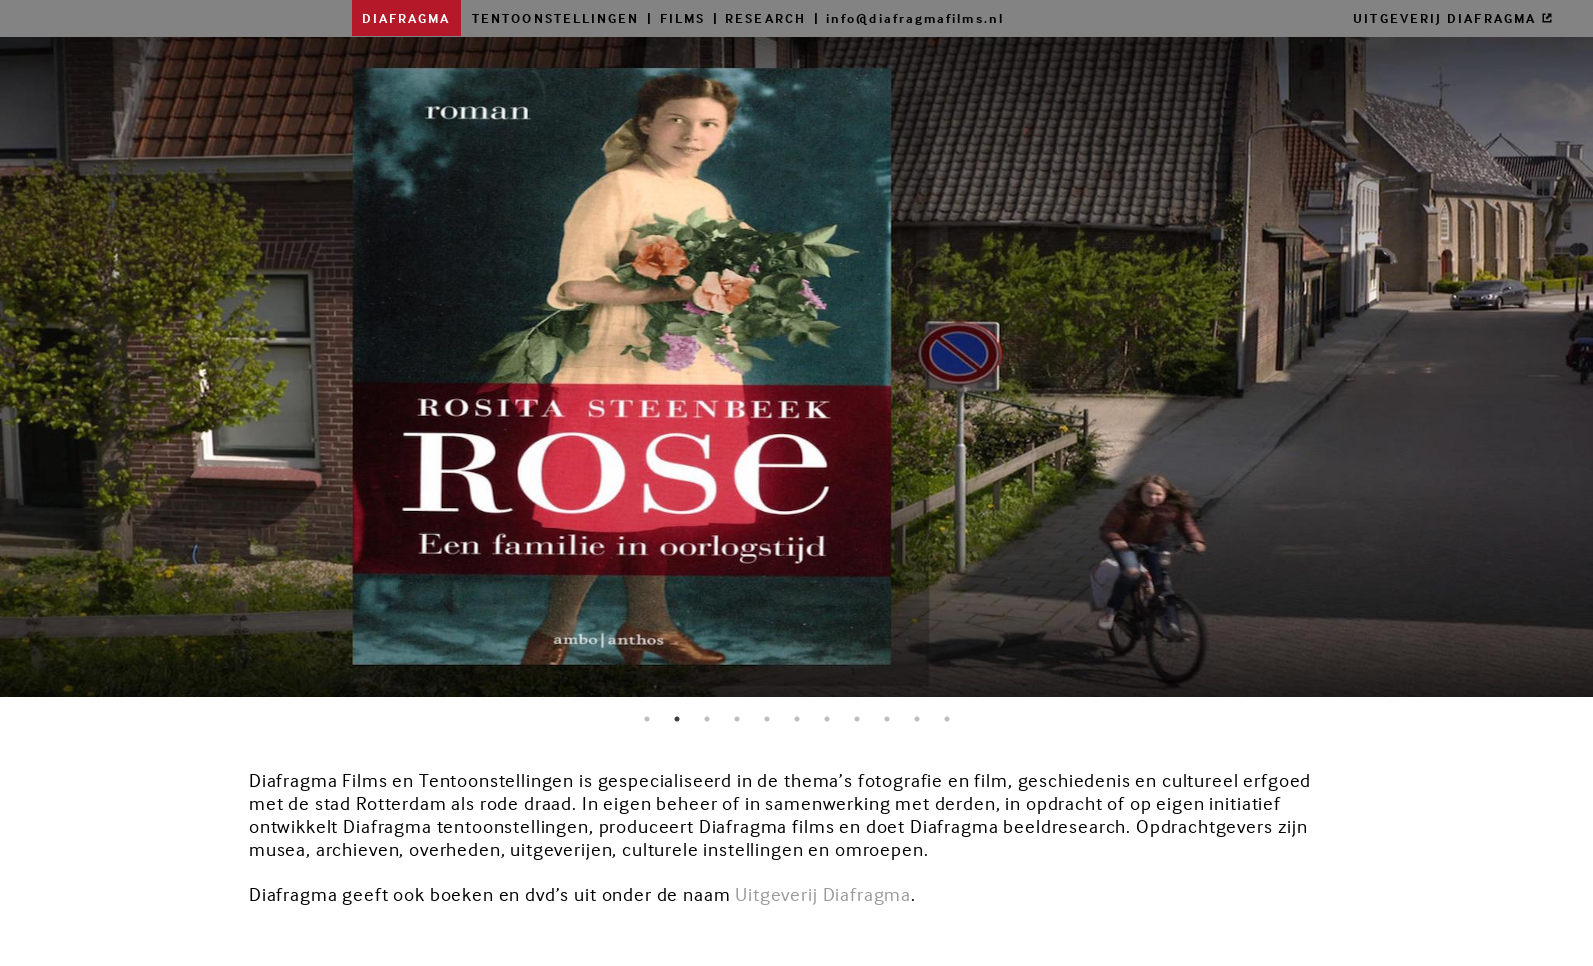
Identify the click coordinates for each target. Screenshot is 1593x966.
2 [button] (677, 719)
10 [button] (917, 719)
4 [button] (737, 719)
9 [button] (887, 719)
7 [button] (827, 719)
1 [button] (647, 719)
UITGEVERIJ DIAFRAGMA (1453, 18)
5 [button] (767, 719)
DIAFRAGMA (406, 18)
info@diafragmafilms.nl (915, 18)
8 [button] (857, 719)
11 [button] (947, 719)
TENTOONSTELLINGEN (555, 18)
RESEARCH (765, 18)
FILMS (682, 18)
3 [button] (707, 719)
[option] (796, 375)
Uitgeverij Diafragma (823, 894)
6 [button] (797, 719)
